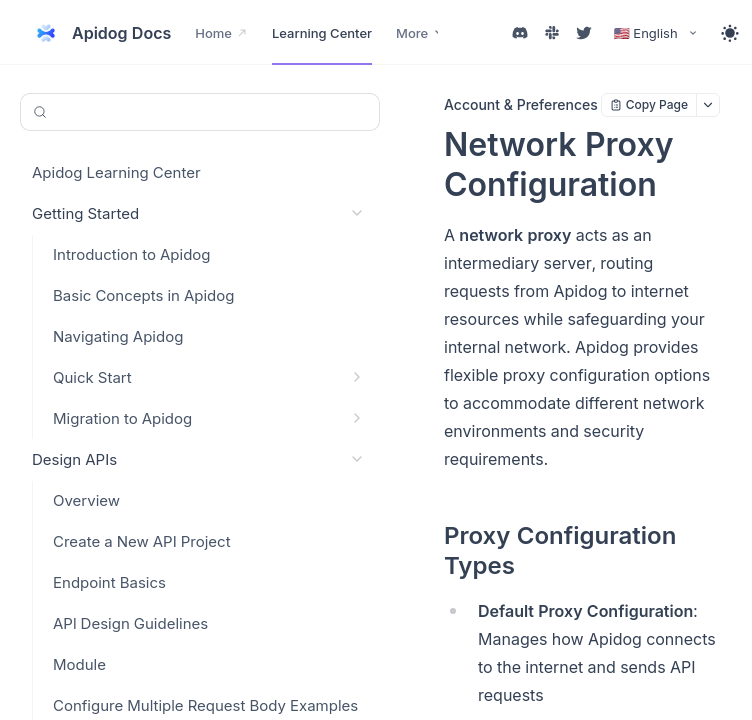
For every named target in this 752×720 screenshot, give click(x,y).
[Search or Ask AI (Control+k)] (200, 112)
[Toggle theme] (730, 33)
